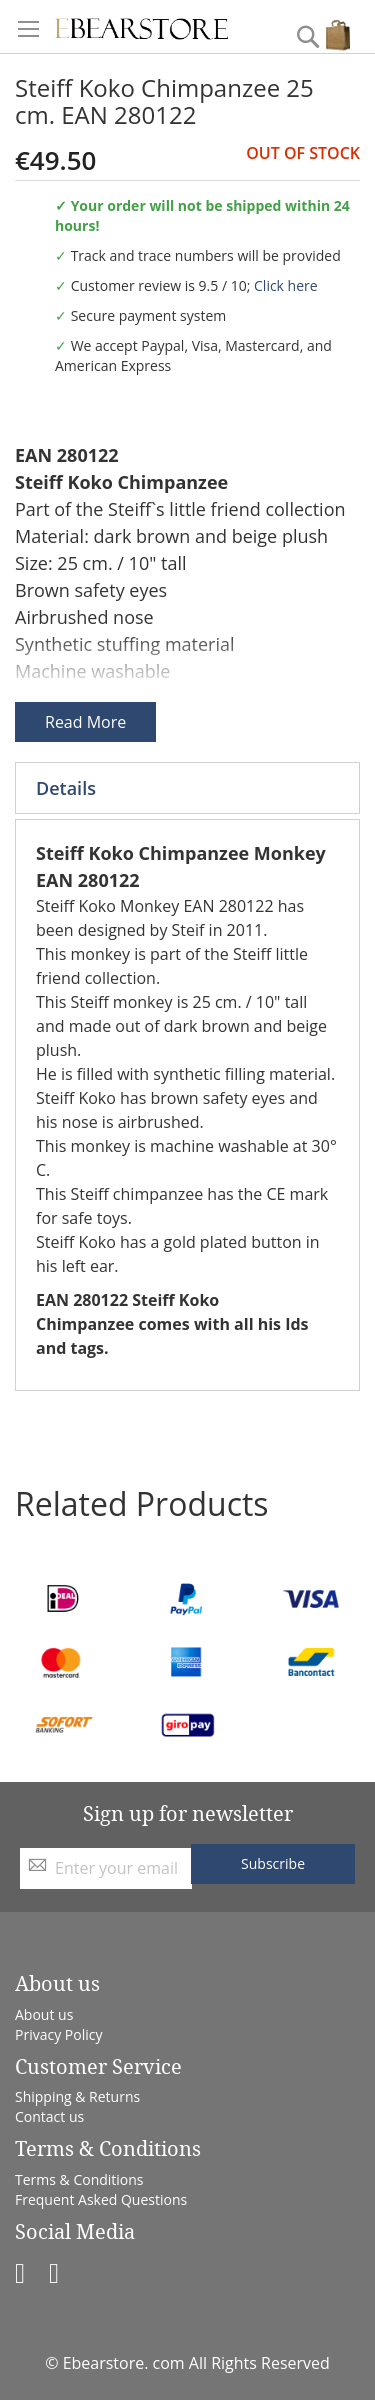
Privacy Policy (58, 2034)
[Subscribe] (273, 1864)
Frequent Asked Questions (101, 2199)
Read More (85, 722)
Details (66, 788)
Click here (286, 285)
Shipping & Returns (77, 2096)
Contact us (49, 2116)
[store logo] (141, 26)
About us (44, 2014)
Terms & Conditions (79, 2179)
